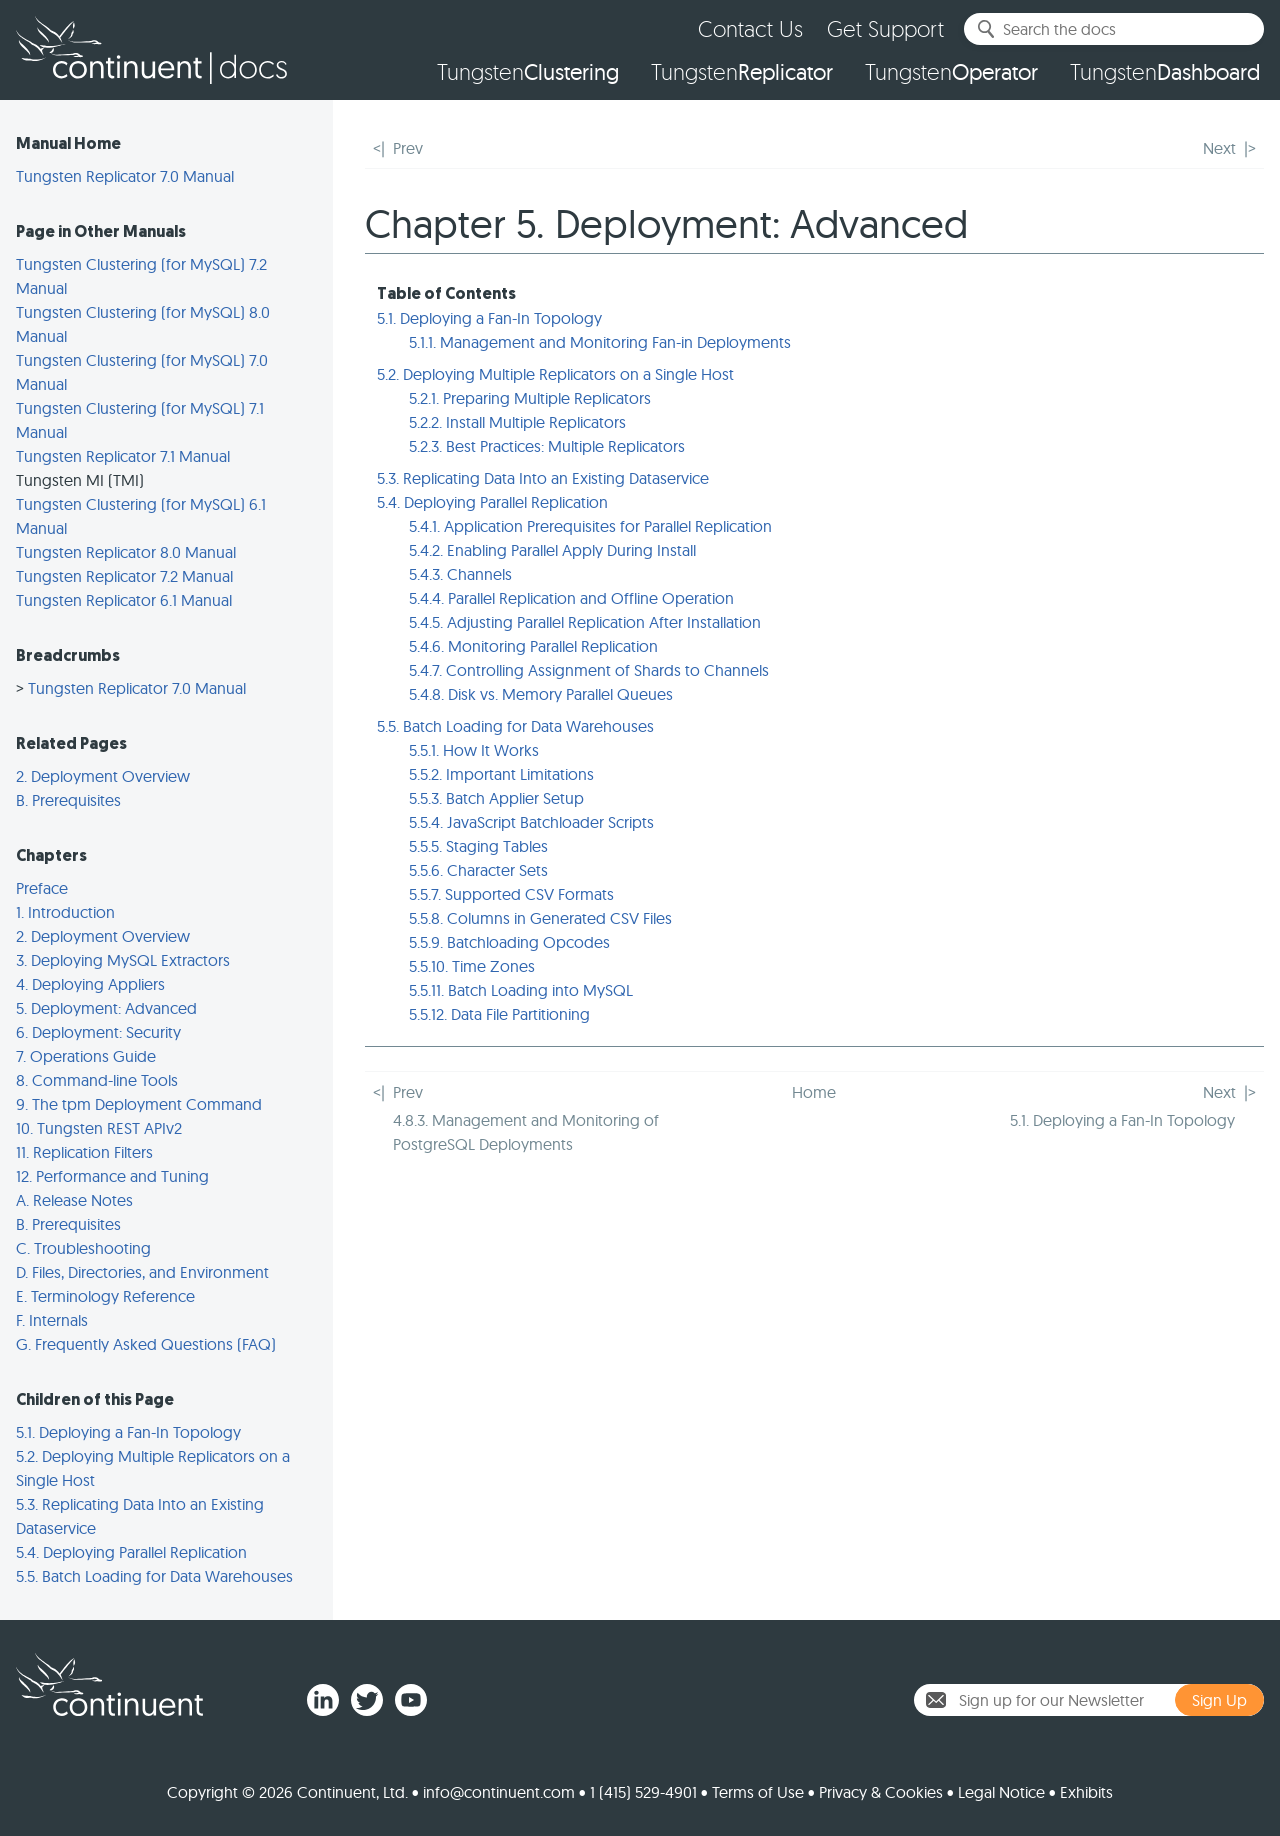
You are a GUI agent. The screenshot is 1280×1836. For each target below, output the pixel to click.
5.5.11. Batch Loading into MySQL (521, 990)
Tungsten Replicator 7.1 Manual (123, 456)
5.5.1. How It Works (474, 750)
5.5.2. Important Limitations (501, 774)
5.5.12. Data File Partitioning (499, 1014)
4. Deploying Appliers (90, 984)
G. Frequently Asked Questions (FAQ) (146, 1344)
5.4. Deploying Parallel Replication (131, 1552)
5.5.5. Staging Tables (478, 846)
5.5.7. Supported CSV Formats (511, 894)
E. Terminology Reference (105, 1296)
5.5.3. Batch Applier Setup (496, 798)
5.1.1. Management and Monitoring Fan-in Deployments (600, 342)
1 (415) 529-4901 (643, 1792)
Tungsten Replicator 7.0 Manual (125, 176)
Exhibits (1086, 1792)
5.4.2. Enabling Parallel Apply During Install (552, 550)
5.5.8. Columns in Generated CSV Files (540, 918)
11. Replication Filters (84, 1152)
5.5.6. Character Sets (478, 870)
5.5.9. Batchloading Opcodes (509, 942)
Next (1219, 148)
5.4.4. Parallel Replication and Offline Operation (571, 598)
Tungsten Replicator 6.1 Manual (124, 600)
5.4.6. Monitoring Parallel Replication (533, 646)
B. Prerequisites (68, 800)
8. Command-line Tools (97, 1080)
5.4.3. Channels (460, 574)
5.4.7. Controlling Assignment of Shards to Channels (589, 670)
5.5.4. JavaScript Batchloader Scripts (531, 822)
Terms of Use (758, 1792)
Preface (42, 888)
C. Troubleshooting (83, 1248)
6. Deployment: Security (98, 1032)
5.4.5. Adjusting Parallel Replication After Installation (585, 622)
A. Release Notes (74, 1200)
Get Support (885, 28)
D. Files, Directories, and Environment (142, 1272)
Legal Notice (1001, 1792)
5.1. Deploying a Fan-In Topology (128, 1432)
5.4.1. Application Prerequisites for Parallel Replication (590, 526)
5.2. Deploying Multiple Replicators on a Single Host (555, 374)
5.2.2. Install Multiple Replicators (517, 422)
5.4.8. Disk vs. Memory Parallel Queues (541, 694)
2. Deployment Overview (103, 776)
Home (814, 1092)
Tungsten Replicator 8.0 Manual (126, 552)
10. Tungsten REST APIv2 (99, 1128)
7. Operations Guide (86, 1056)
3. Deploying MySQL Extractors (123, 960)
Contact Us (750, 28)
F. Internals (52, 1320)
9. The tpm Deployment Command (139, 1104)
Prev (408, 148)
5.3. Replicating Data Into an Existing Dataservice (543, 478)
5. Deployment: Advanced (106, 1008)
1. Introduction (65, 912)
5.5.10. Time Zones (472, 966)
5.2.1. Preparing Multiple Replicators (530, 398)
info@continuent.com (499, 1792)
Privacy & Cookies (881, 1792)
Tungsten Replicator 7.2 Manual (124, 576)
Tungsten (528, 72)
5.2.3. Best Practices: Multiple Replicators (547, 446)
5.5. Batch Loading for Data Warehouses (154, 1576)
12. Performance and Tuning (112, 1176)
